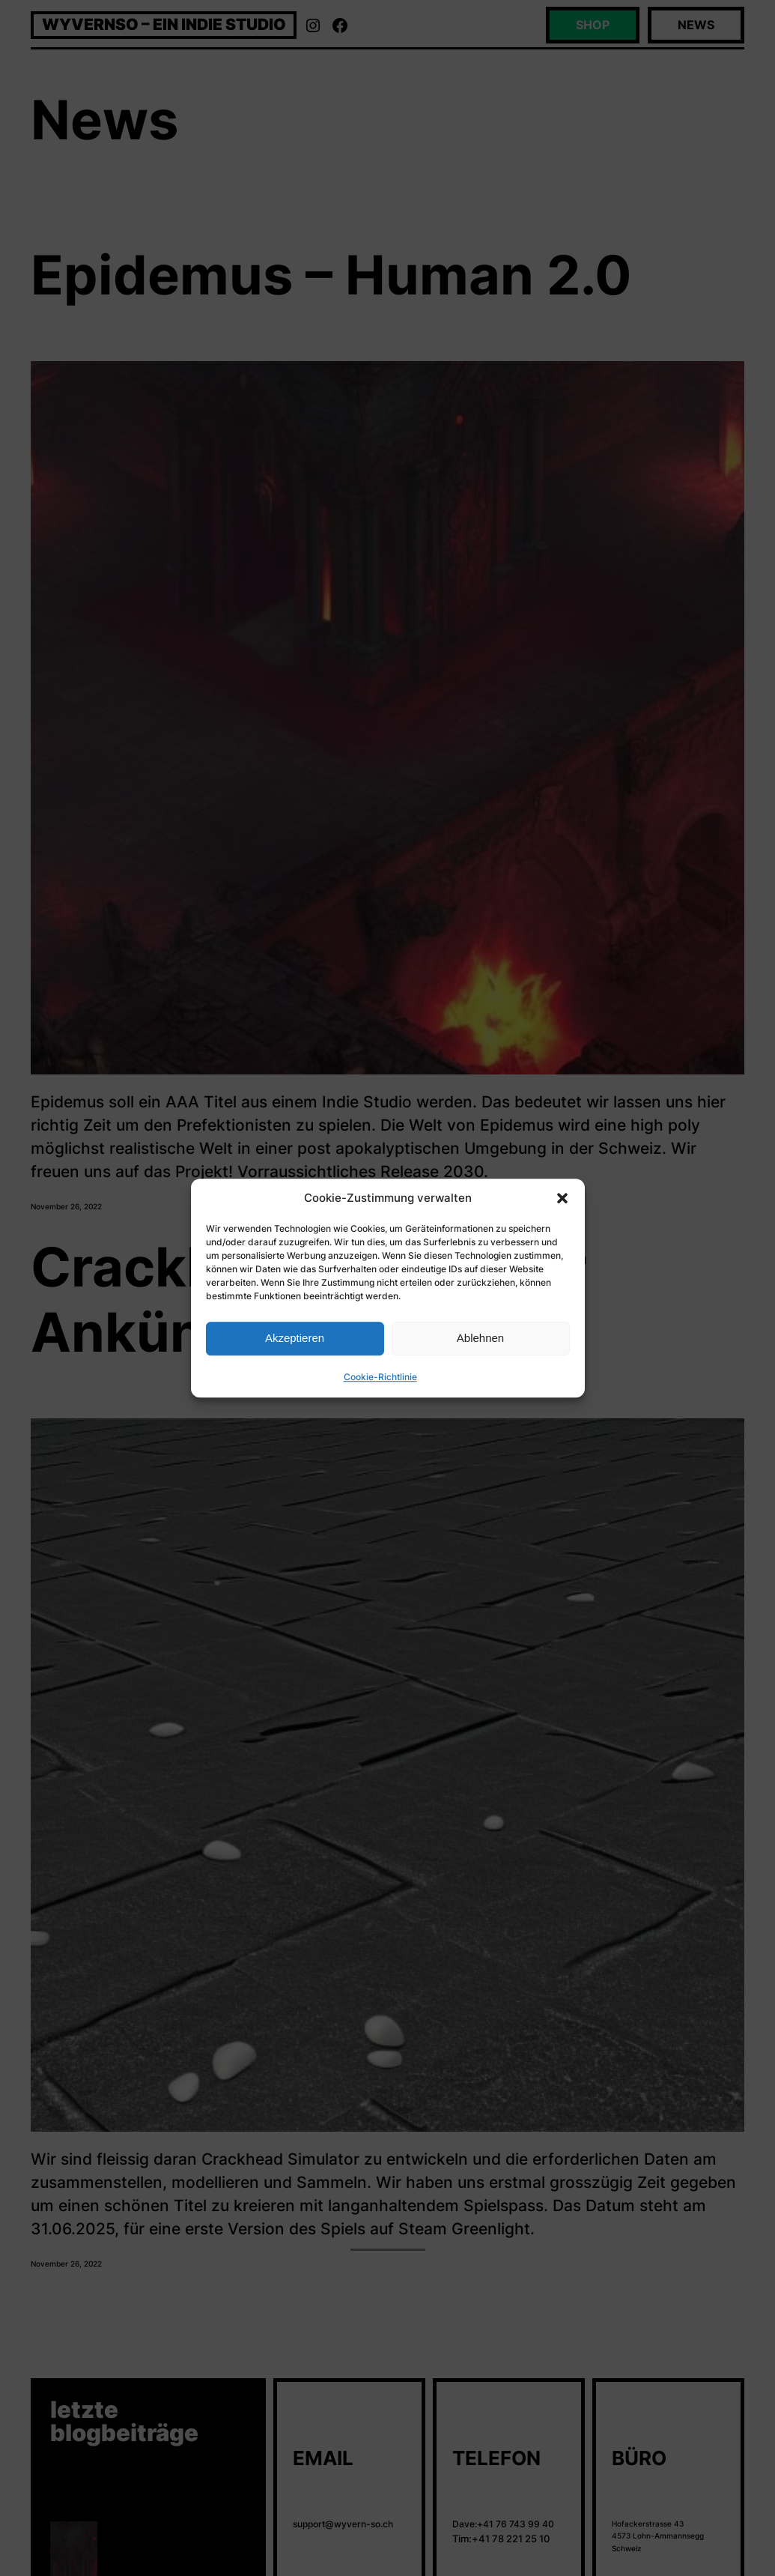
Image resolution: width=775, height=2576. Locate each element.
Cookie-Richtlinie (380, 1376)
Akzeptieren (294, 1337)
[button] (562, 1198)
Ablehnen (480, 1337)
